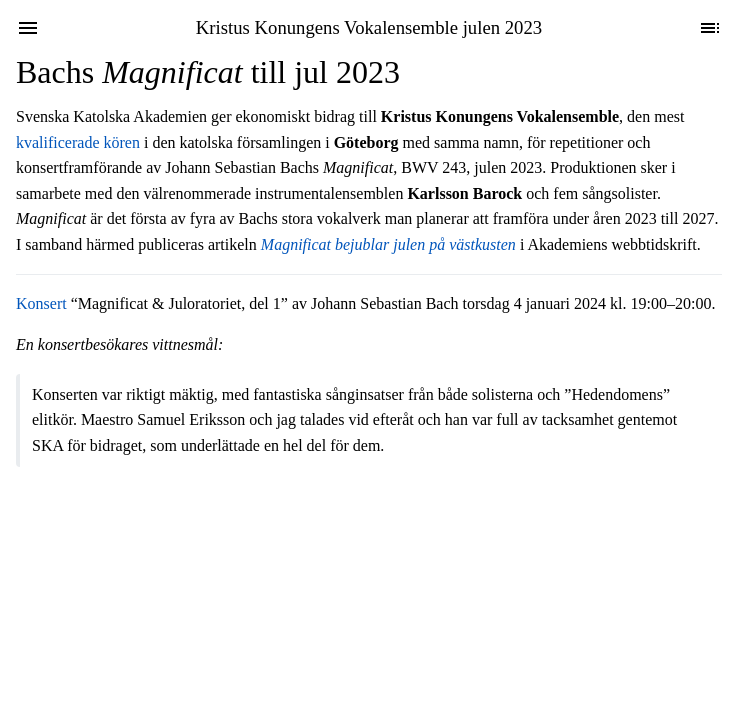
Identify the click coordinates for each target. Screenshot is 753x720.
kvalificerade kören (78, 142)
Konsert (41, 303)
